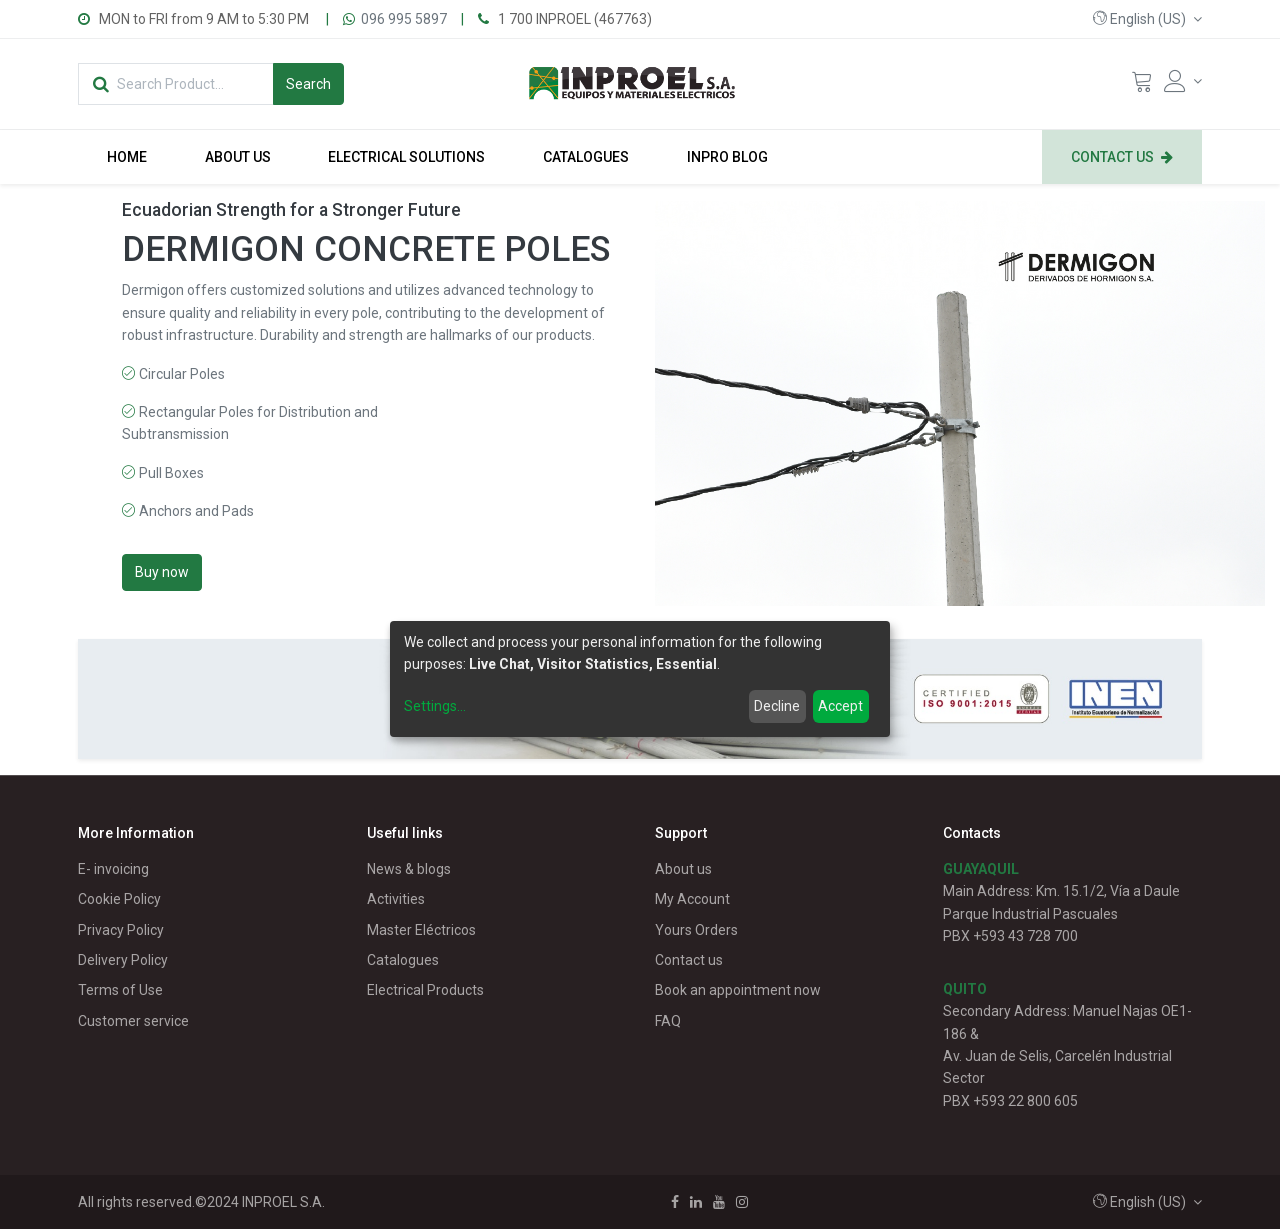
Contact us (689, 960)
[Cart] (1142, 86)
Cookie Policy (119, 899)
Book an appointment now (738, 990)
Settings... (435, 706)
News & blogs (409, 869)
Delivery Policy (123, 960)
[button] (1147, 19)
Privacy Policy (121, 930)
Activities (396, 899)
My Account (692, 899)
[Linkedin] (696, 1202)
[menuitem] (127, 157)
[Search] (308, 84)
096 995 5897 (404, 19)
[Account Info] (1183, 81)
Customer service (133, 1021)
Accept (840, 706)
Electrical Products (425, 990)
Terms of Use (120, 990)
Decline (777, 706)
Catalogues (403, 960)
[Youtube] (719, 1202)
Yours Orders (696, 930)
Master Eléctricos (421, 930)
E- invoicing (113, 869)
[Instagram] (742, 1202)
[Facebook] (675, 1202)
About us (683, 869)
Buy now (162, 572)
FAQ (668, 1021)
